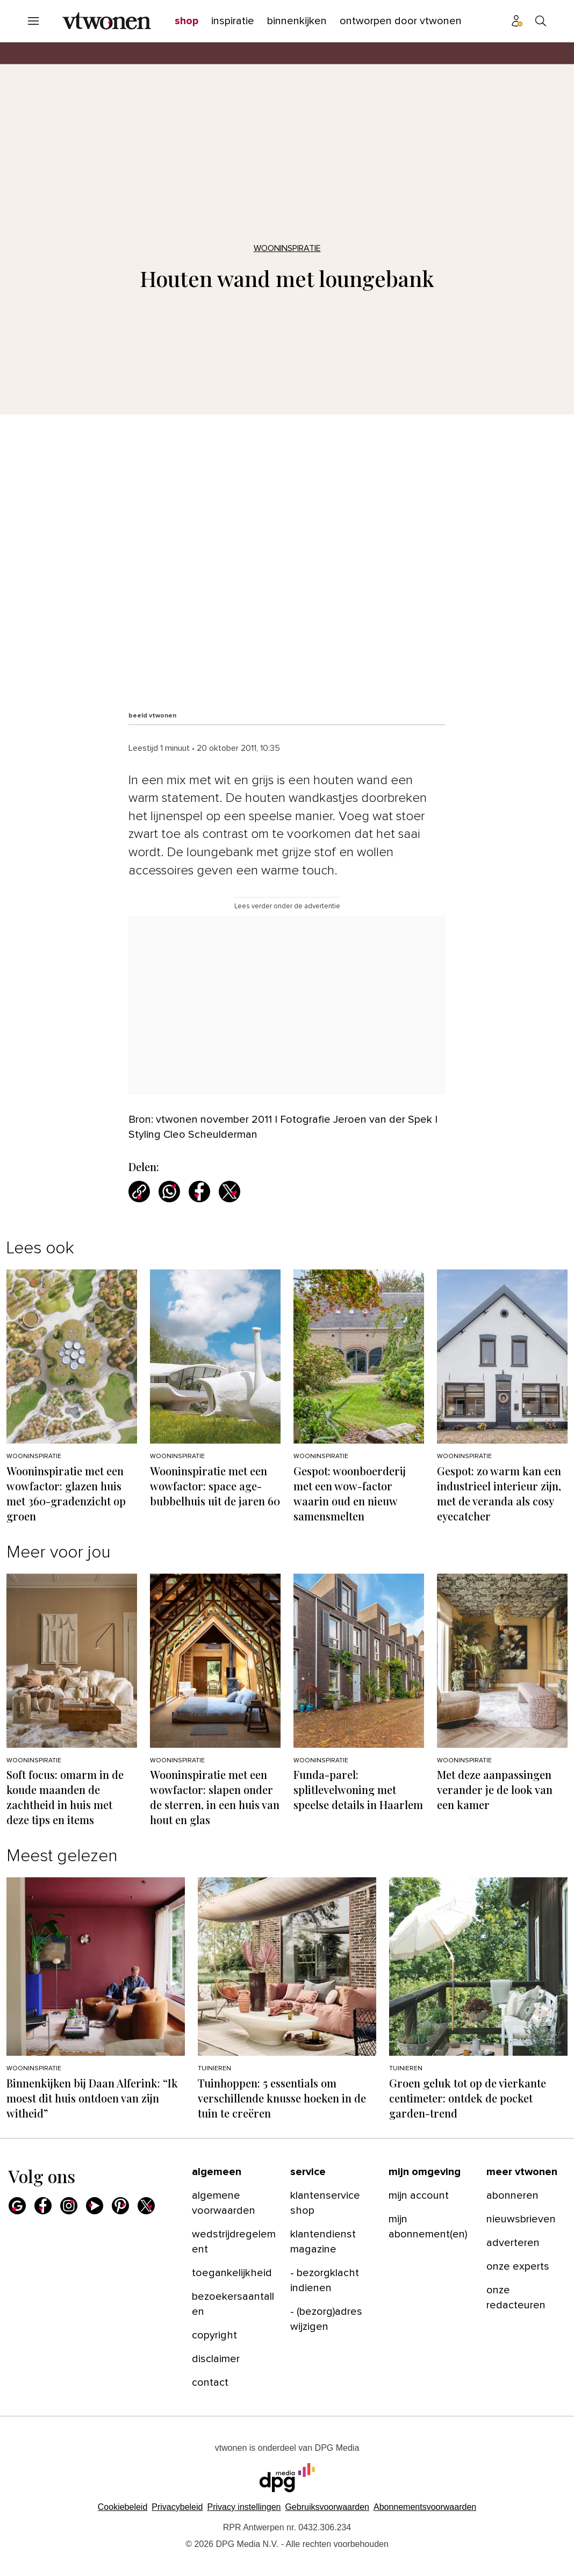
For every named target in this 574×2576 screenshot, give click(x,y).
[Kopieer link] (139, 1191)
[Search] (540, 20)
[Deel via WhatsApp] (169, 1191)
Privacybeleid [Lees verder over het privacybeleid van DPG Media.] (177, 2507)
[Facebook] (43, 2205)
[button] (244, 2507)
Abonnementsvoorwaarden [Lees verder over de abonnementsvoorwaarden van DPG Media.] (425, 2507)
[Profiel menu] (517, 20)
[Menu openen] (33, 20)
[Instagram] (68, 2205)
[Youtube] (94, 2205)
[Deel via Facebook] (199, 1191)
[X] (146, 2205)
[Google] (17, 2205)
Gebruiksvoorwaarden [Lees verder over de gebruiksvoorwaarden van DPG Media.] (327, 2507)
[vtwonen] (106, 21)
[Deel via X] (229, 1191)
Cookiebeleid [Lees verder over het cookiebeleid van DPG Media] (123, 2507)
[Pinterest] (120, 2205)
